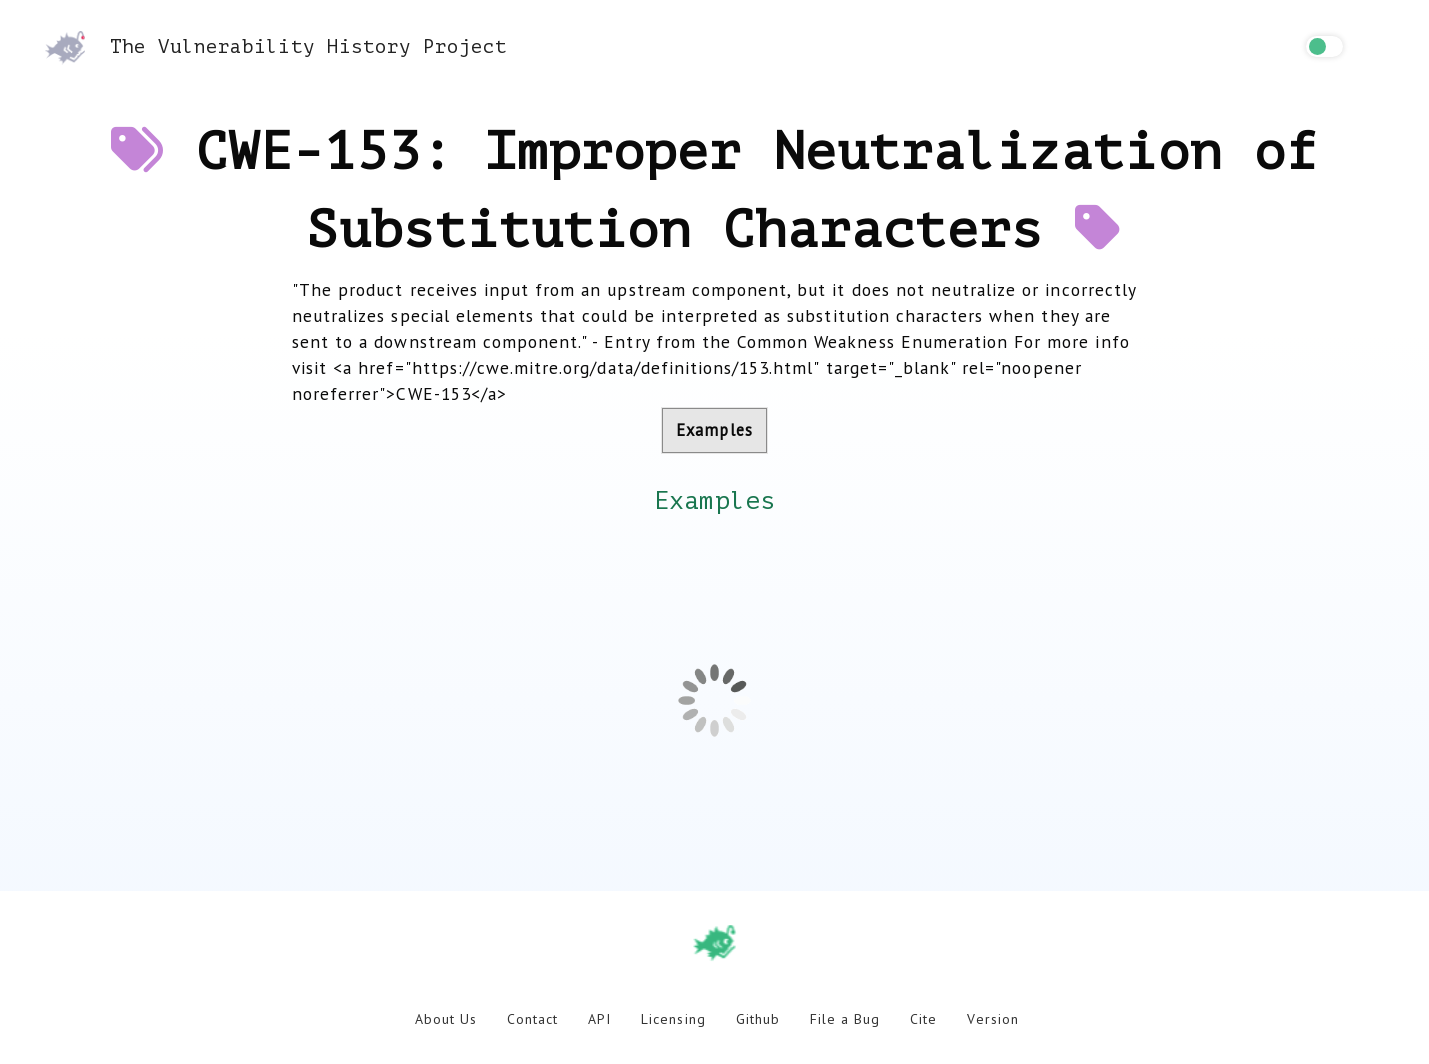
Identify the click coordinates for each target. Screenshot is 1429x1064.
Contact (532, 1019)
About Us (446, 1019)
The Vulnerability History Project (276, 46)
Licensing (673, 1019)
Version (992, 1019)
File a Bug (845, 1019)
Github (758, 1019)
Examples (714, 430)
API (599, 1019)
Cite (923, 1019)
